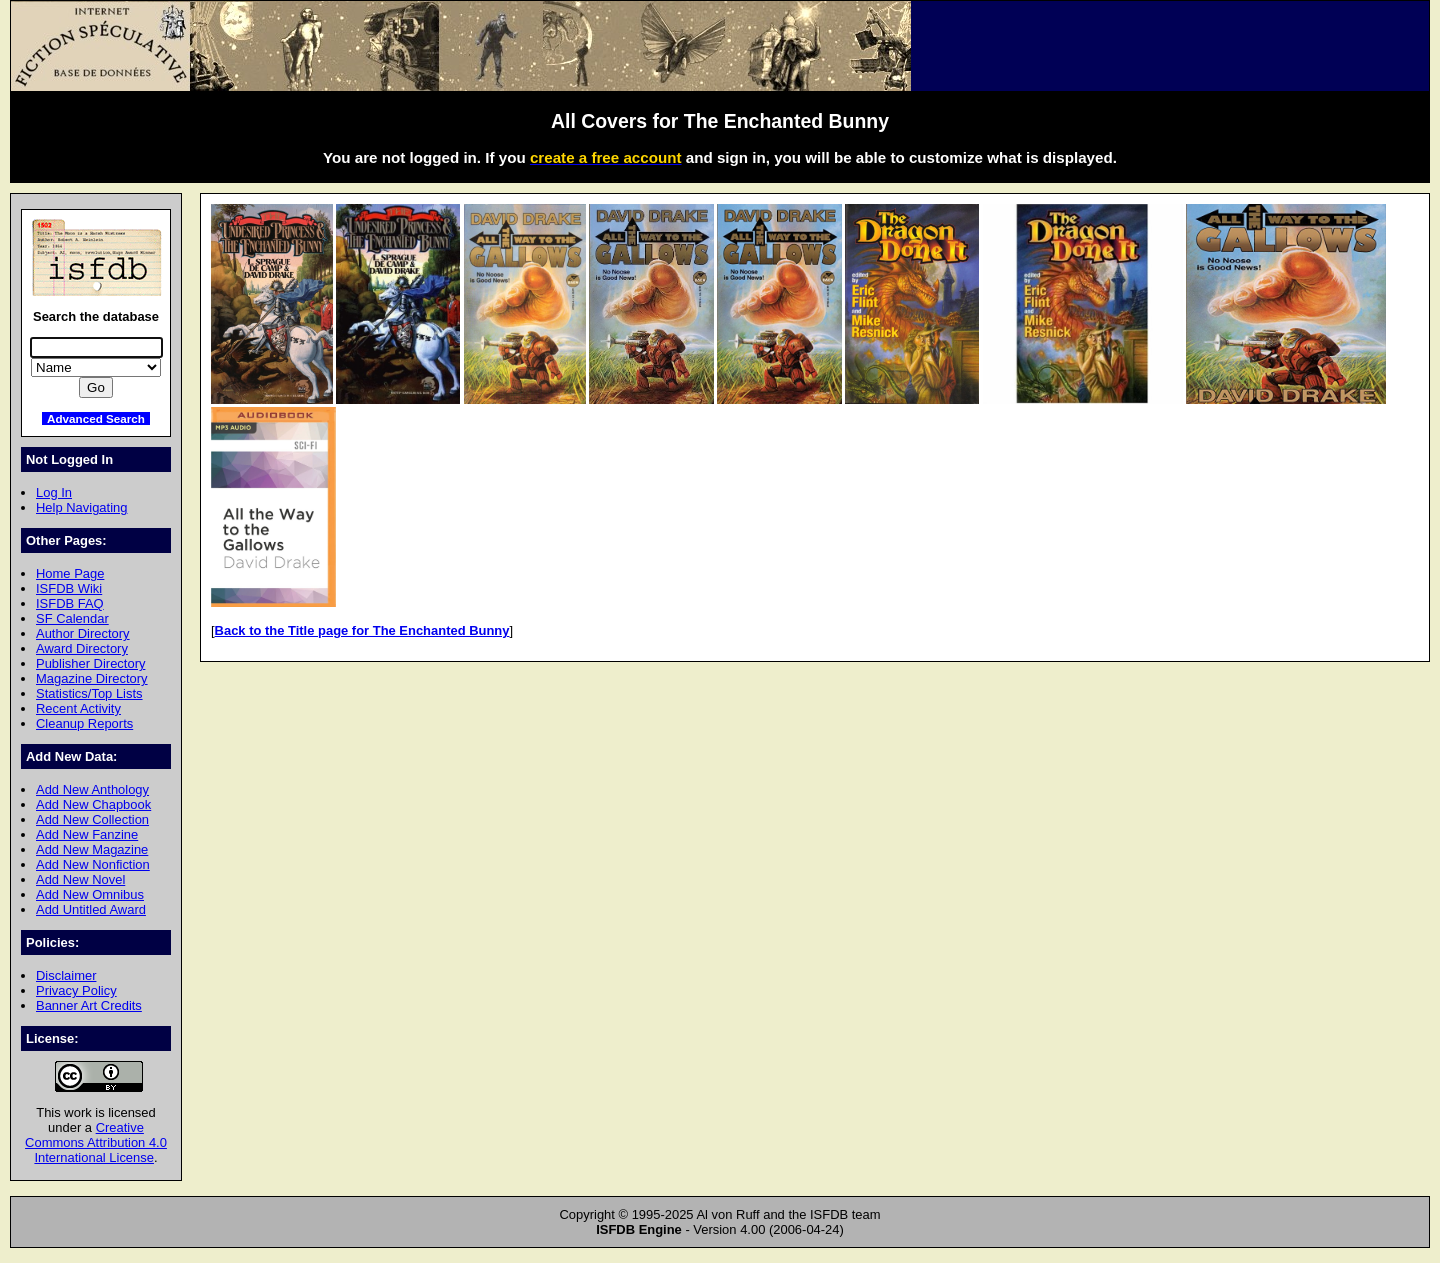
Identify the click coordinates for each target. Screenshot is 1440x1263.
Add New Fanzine (87, 834)
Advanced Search (96, 418)
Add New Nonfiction (93, 864)
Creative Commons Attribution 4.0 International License (96, 1142)
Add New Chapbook (93, 804)
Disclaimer (66, 975)
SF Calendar (72, 618)
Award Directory (82, 648)
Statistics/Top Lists (89, 693)
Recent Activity (78, 708)
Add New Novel (80, 879)
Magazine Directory (92, 678)
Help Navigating (81, 507)
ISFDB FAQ (70, 603)
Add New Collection (92, 819)
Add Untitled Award (91, 909)
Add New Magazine (92, 849)
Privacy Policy (76, 990)
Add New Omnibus (90, 894)
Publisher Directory (90, 663)
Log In (54, 492)
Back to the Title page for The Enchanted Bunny (362, 630)
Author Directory (83, 633)
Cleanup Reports (84, 723)
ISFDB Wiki (69, 588)
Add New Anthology (92, 789)
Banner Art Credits (89, 1005)
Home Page (70, 573)
